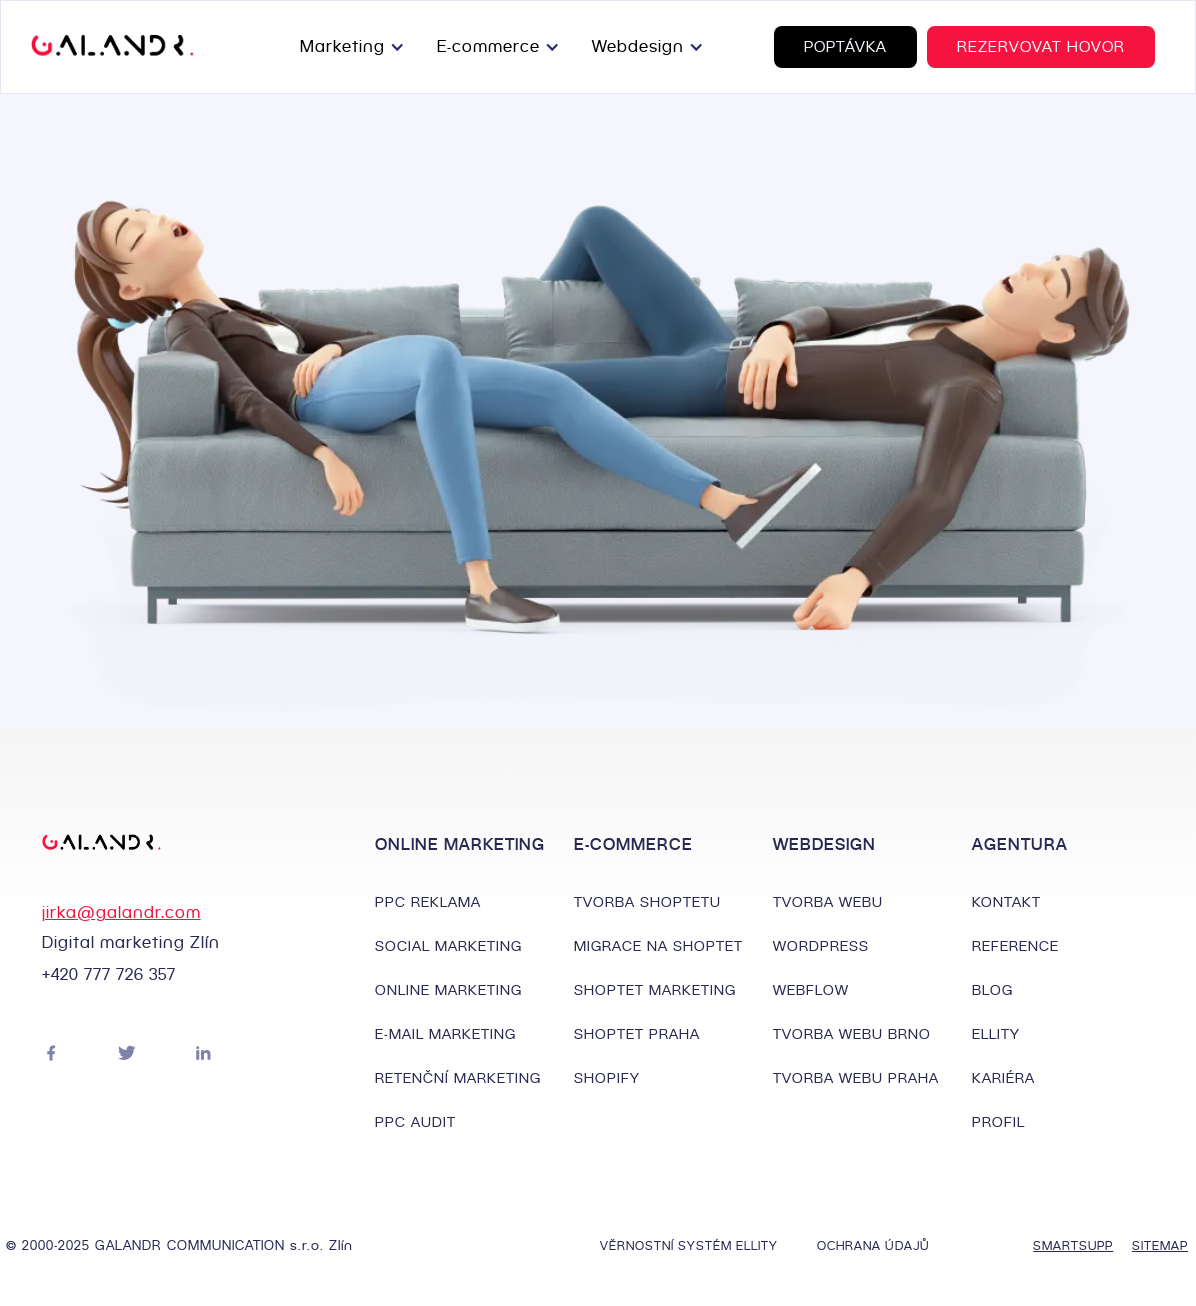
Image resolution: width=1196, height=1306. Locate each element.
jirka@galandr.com (121, 912)
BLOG (992, 990)
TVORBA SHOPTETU (647, 902)
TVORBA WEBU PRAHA (856, 1078)
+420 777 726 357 (109, 974)
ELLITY (996, 1034)
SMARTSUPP (1063, 1245)
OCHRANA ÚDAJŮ (873, 1245)
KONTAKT (1006, 902)
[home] (112, 47)
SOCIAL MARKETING (448, 946)
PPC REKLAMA (428, 902)
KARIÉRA (1003, 1078)
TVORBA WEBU (828, 902)
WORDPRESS (821, 946)
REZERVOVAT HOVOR (1041, 46)
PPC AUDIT (415, 1122)
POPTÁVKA (845, 46)
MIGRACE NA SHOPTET (658, 946)
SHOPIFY (607, 1078)
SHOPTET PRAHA (637, 1034)
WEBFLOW (811, 990)
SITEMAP (1160, 1245)
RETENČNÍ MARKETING (458, 1078)
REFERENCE (1015, 946)
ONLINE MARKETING (448, 990)
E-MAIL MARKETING (445, 1034)
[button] (356, 47)
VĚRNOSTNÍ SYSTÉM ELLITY (689, 1245)
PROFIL (998, 1122)
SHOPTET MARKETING (655, 990)
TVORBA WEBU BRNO (852, 1034)
